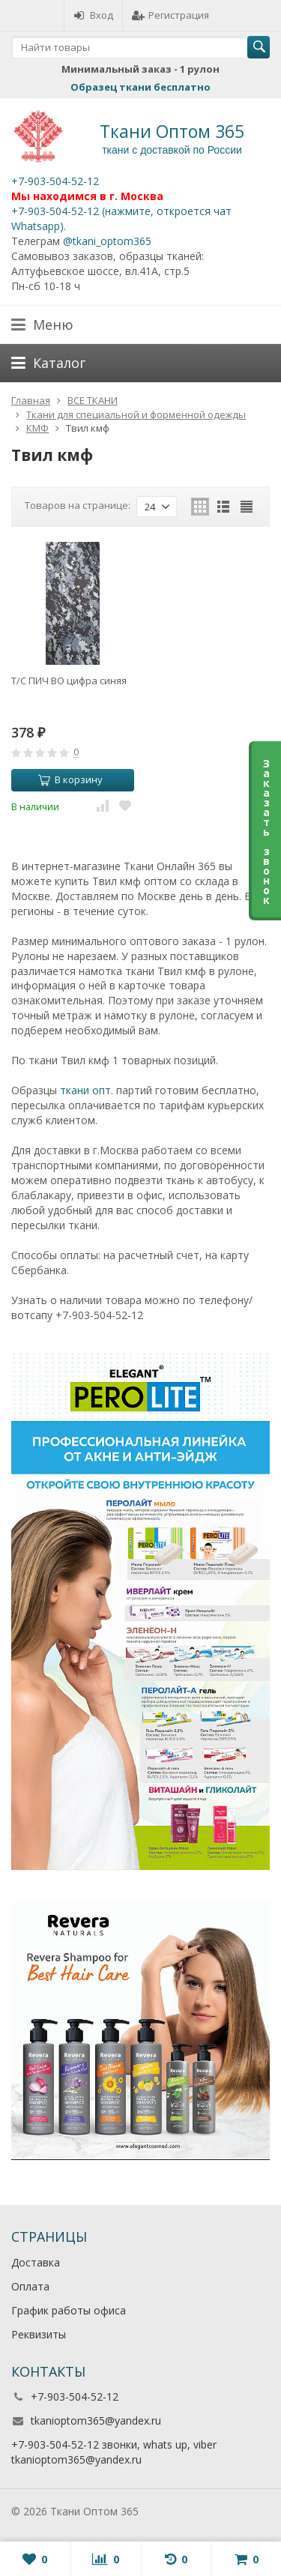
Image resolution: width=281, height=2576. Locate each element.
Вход (93, 15)
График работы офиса (68, 2310)
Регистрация (170, 15)
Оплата (30, 2286)
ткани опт (85, 1090)
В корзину (70, 779)
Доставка (35, 2262)
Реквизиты (38, 2334)
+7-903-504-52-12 (55, 181)
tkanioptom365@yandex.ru (96, 2420)
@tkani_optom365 (107, 241)
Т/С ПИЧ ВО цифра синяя (69, 680)
